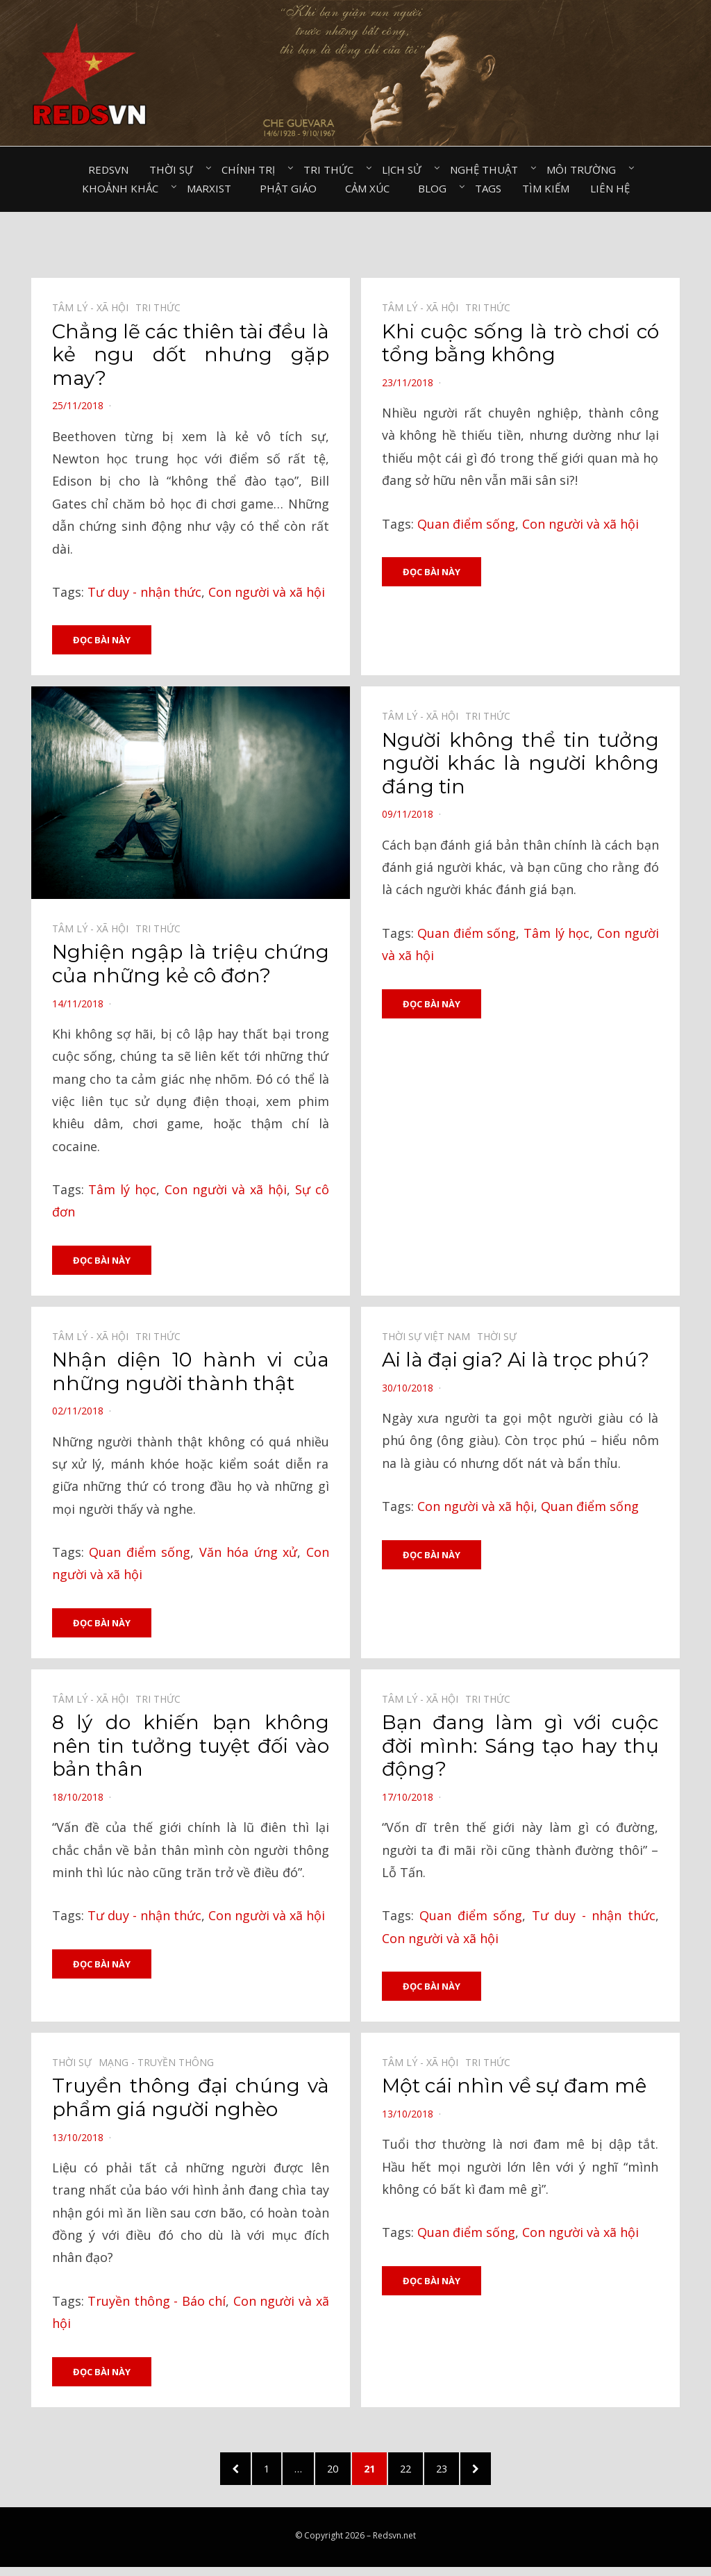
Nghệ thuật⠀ (488, 169)
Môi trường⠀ (585, 169)
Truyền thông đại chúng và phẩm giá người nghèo (190, 2100)
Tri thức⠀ (332, 169)
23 (460, 2473)
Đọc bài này (102, 640)
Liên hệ (610, 188)
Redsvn (108, 169)
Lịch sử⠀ (405, 169)
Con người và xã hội (266, 592)
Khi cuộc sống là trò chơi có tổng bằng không (520, 343)
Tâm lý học (122, 1190)
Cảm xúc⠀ (371, 188)
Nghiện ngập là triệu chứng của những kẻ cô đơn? (190, 965)
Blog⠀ (436, 188)
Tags (488, 188)
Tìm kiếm (545, 188)
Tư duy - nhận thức (144, 592)
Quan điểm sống (466, 523)
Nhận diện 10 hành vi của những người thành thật (190, 1373)
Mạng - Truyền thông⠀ (160, 2065)
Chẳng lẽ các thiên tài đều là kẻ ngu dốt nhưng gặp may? (190, 355)
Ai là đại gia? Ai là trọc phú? (515, 1361)
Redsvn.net (394, 2544)
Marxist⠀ (213, 188)
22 (419, 2473)
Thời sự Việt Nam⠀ (429, 1338)
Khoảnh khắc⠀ (124, 188)
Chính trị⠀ (252, 169)
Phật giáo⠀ (292, 188)
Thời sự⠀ (175, 169)
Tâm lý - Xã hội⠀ (93, 307)
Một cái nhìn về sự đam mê (514, 2089)
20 (335, 2473)
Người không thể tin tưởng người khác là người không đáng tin (520, 764)
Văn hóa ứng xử (248, 1554)
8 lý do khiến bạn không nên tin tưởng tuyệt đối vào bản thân (190, 1748)
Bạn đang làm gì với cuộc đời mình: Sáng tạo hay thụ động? (520, 1748)
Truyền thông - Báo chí (156, 2304)
